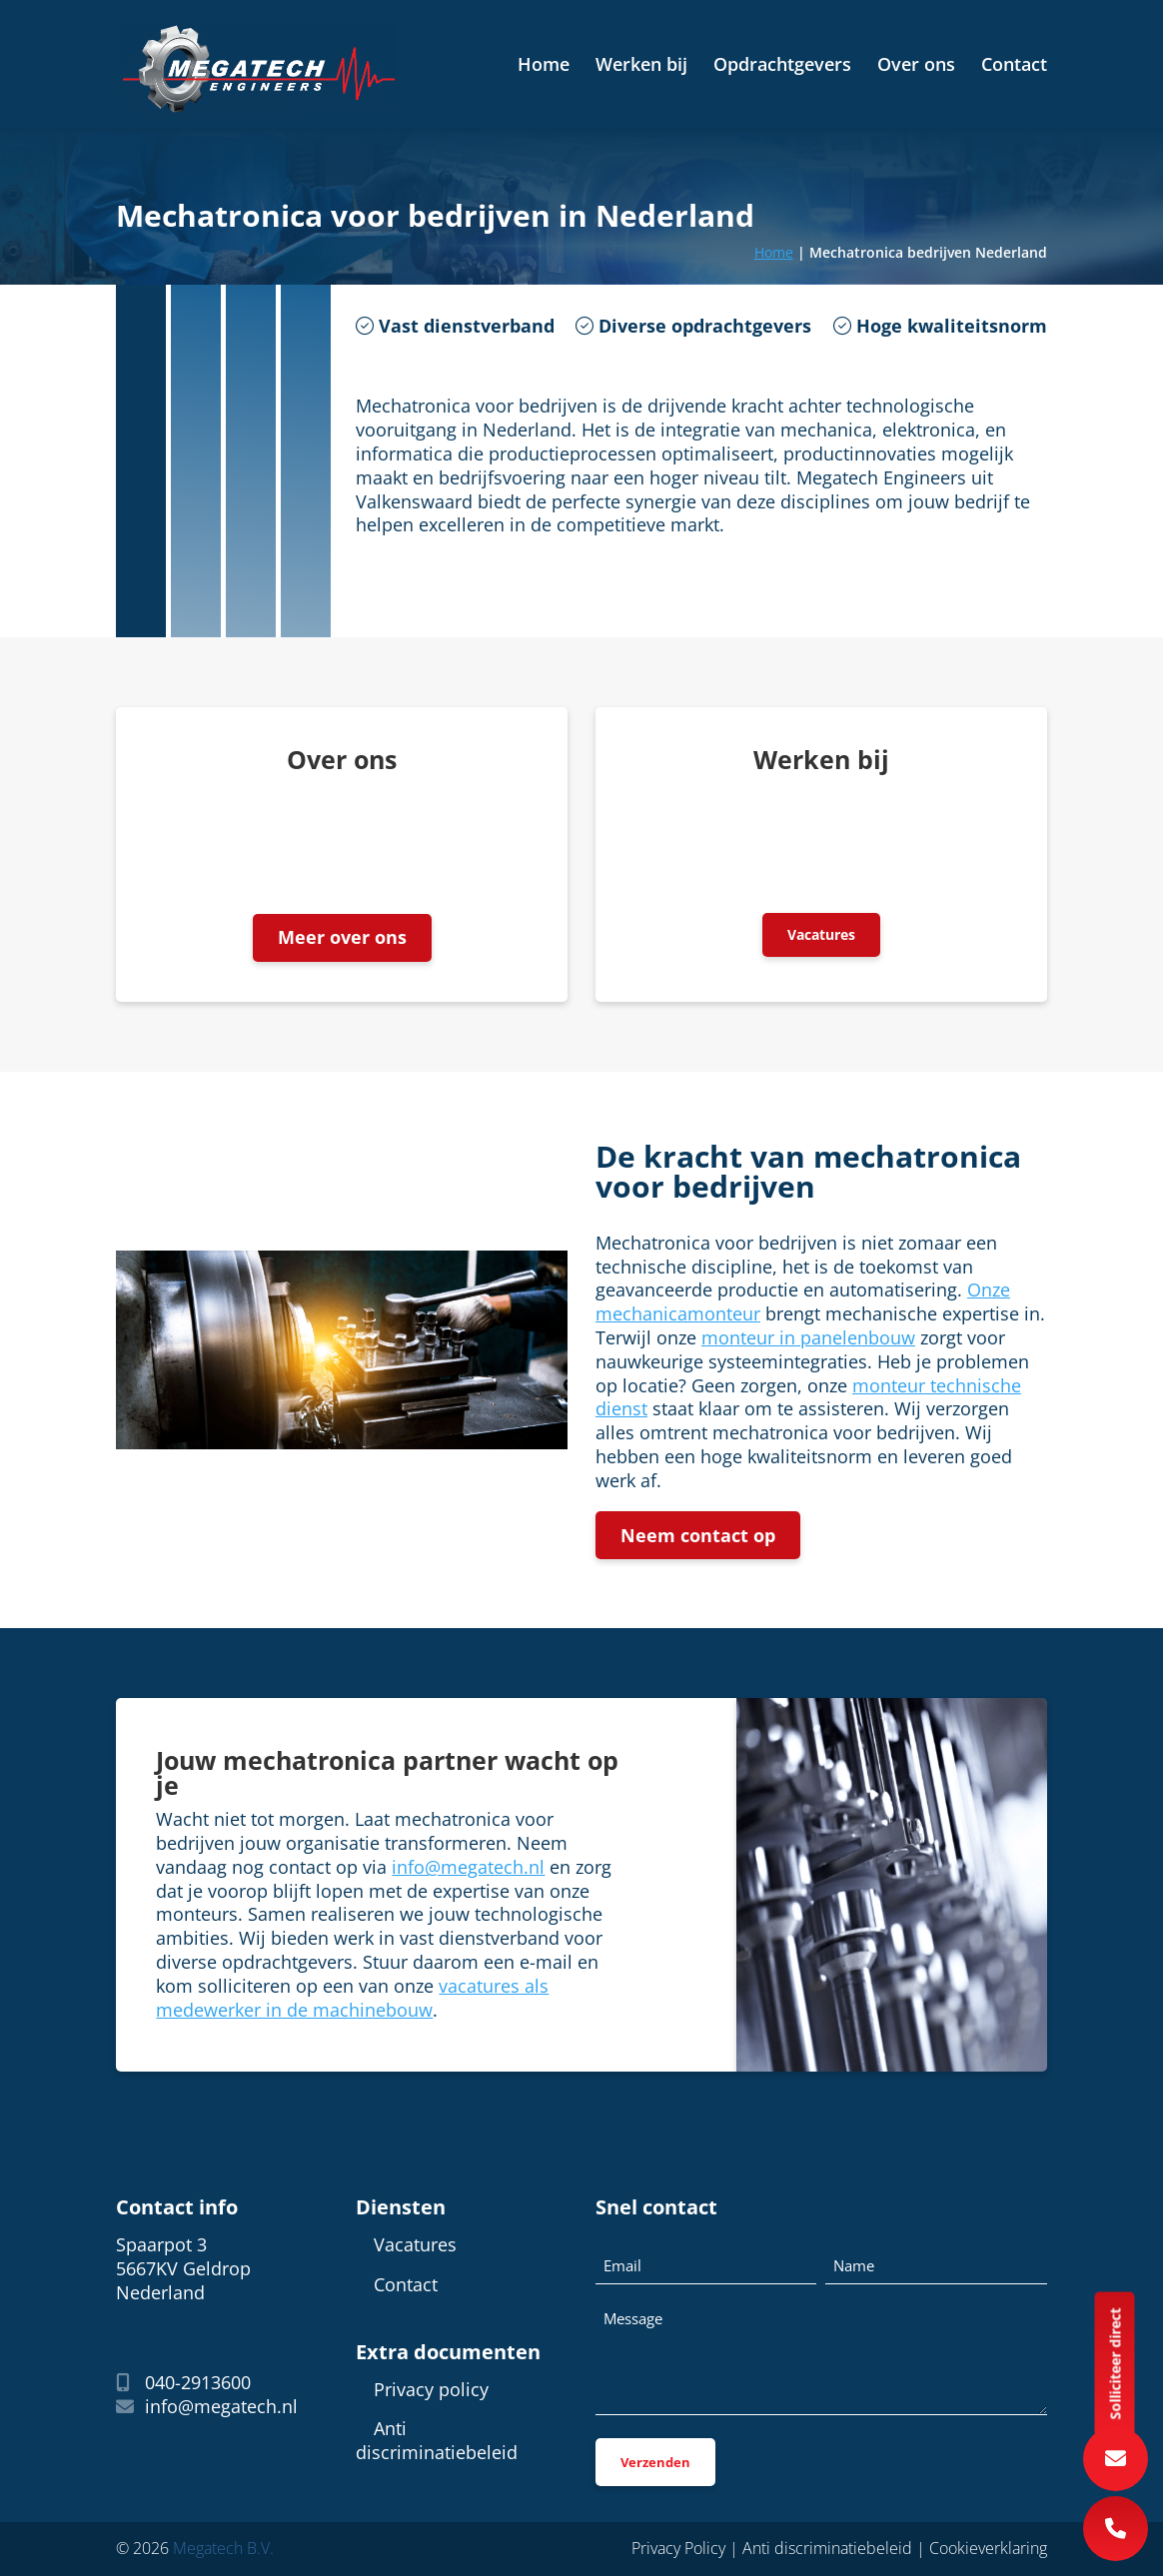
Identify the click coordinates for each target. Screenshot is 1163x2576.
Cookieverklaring (988, 2548)
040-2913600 (183, 2383)
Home (544, 66)
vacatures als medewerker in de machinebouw (352, 1998)
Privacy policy (431, 2389)
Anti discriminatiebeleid (437, 2441)
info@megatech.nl (468, 1867)
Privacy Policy (678, 2548)
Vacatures (821, 934)
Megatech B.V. (223, 2548)
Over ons (916, 66)
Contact (1014, 66)
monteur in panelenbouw (808, 1337)
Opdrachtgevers (782, 66)
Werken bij (641, 66)
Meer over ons (342, 938)
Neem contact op (697, 1535)
